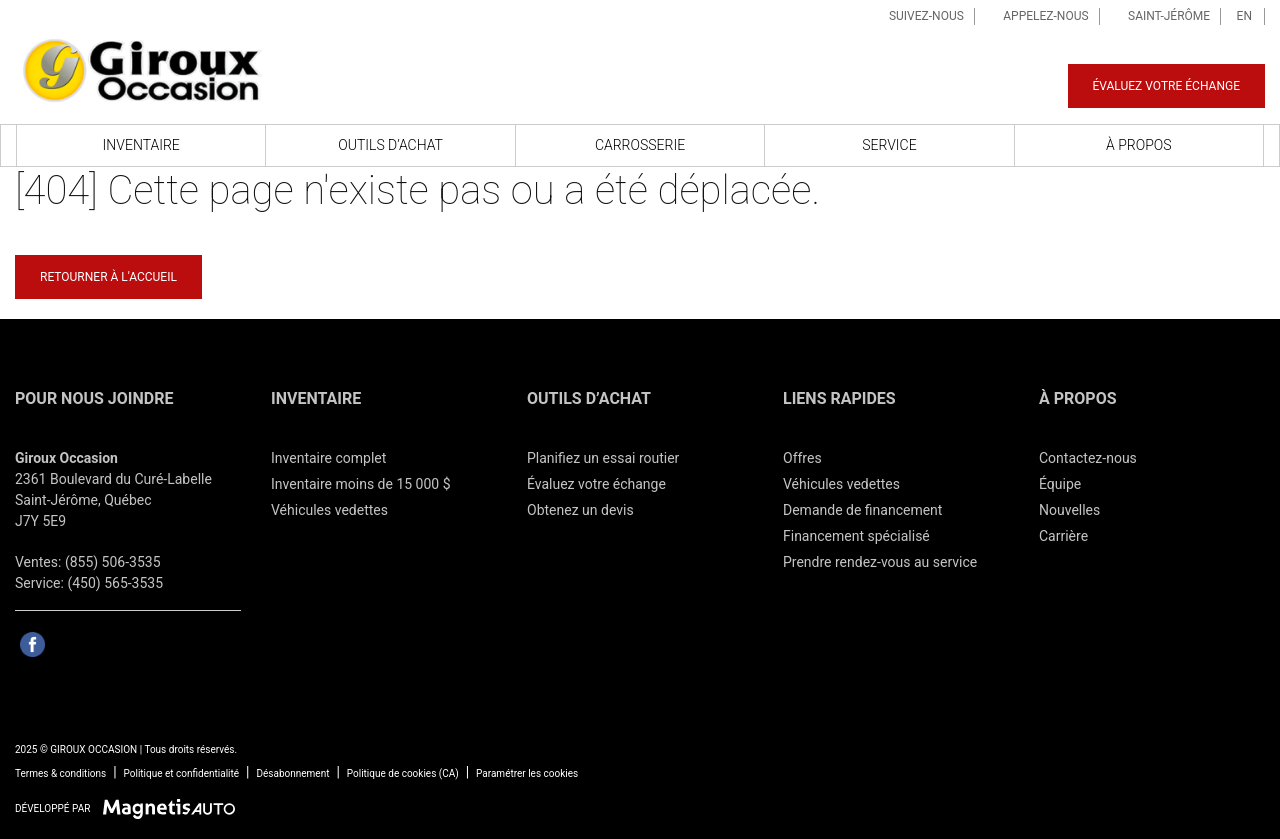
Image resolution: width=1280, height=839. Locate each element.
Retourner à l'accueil (108, 277)
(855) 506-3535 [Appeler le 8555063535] (113, 562)
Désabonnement (292, 773)
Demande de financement (862, 510)
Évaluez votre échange (1166, 86)
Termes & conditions (60, 773)
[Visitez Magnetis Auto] (174, 808)
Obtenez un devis (580, 510)
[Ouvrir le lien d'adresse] (113, 500)
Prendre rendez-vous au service (880, 562)
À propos (1139, 145)
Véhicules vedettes (329, 510)
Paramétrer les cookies (527, 773)
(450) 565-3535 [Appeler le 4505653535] (115, 583)
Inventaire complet (328, 458)
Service (889, 145)
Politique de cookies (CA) (403, 773)
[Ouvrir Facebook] (32, 644)
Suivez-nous (918, 16)
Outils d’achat (390, 145)
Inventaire (141, 145)
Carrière (1063, 536)
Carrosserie (640, 145)
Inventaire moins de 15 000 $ (361, 484)
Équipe (1060, 484)
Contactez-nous (1088, 458)
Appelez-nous (1038, 16)
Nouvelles (1069, 510)
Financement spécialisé (856, 536)
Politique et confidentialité (182, 773)
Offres (802, 458)
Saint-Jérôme (1161, 16)
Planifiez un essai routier (603, 458)
